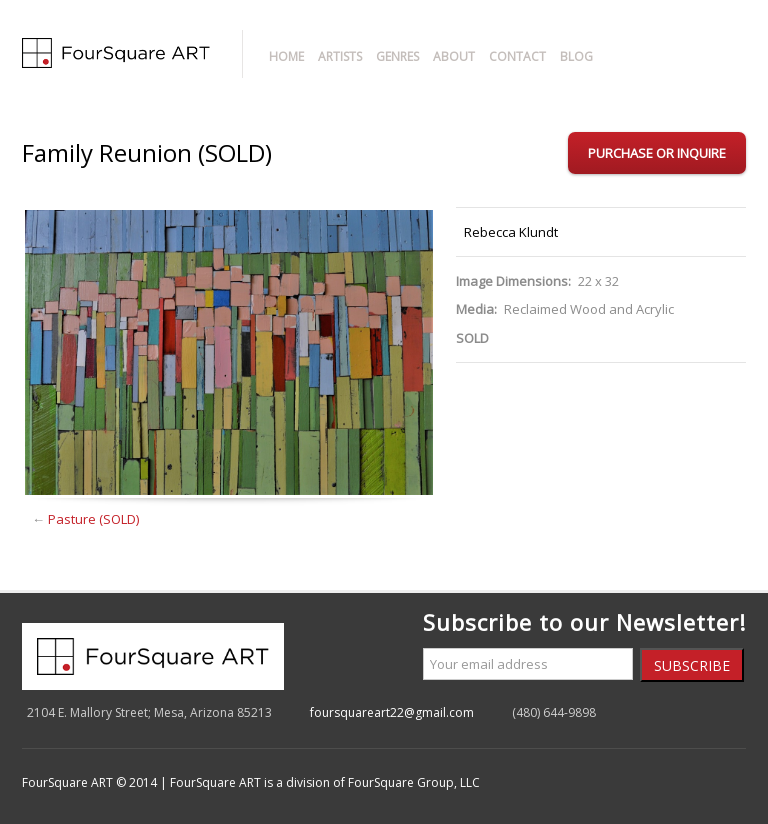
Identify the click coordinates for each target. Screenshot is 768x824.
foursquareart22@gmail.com (392, 712)
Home (286, 56)
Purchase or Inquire (657, 153)
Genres (397, 56)
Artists (340, 56)
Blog (576, 56)
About (454, 56)
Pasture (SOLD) (93, 519)
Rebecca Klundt (511, 232)
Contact (517, 56)
